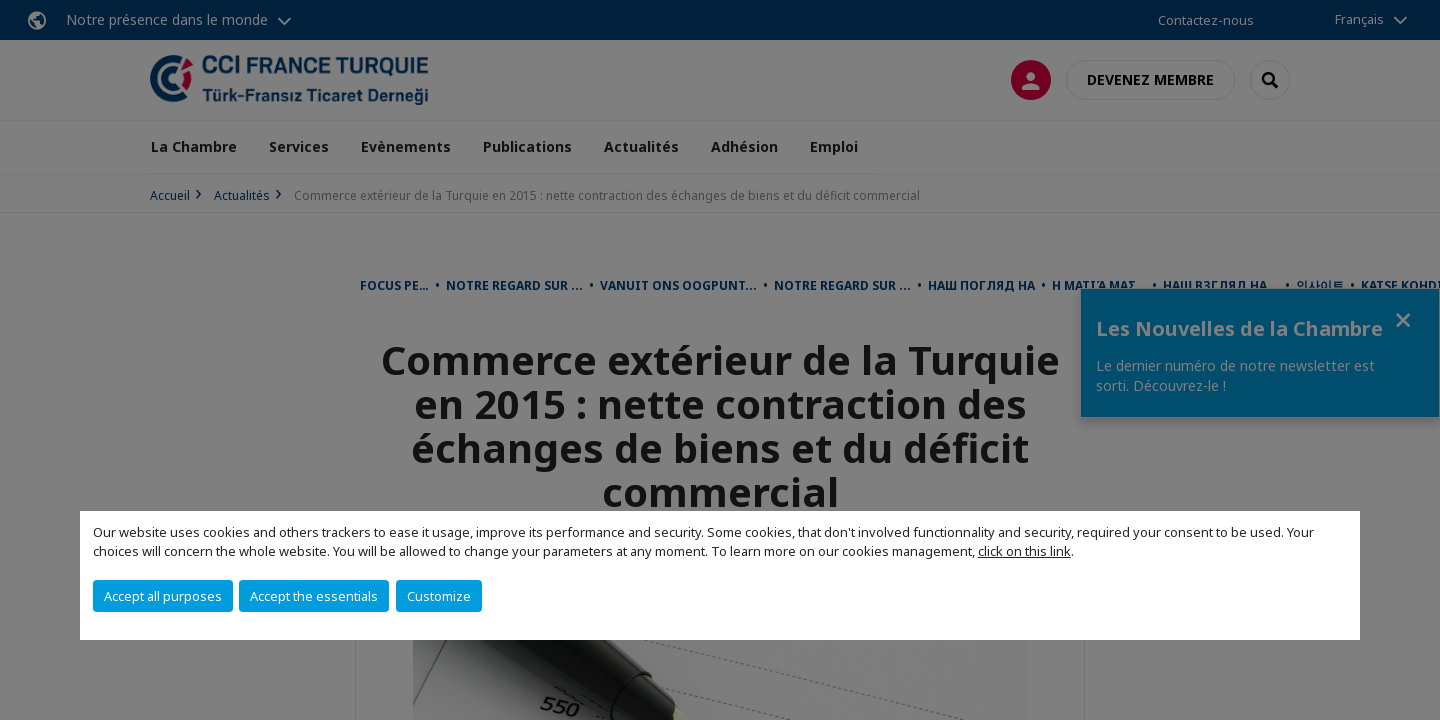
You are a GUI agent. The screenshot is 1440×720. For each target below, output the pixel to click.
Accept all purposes (163, 596)
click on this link (1024, 551)
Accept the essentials (314, 596)
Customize (439, 596)
